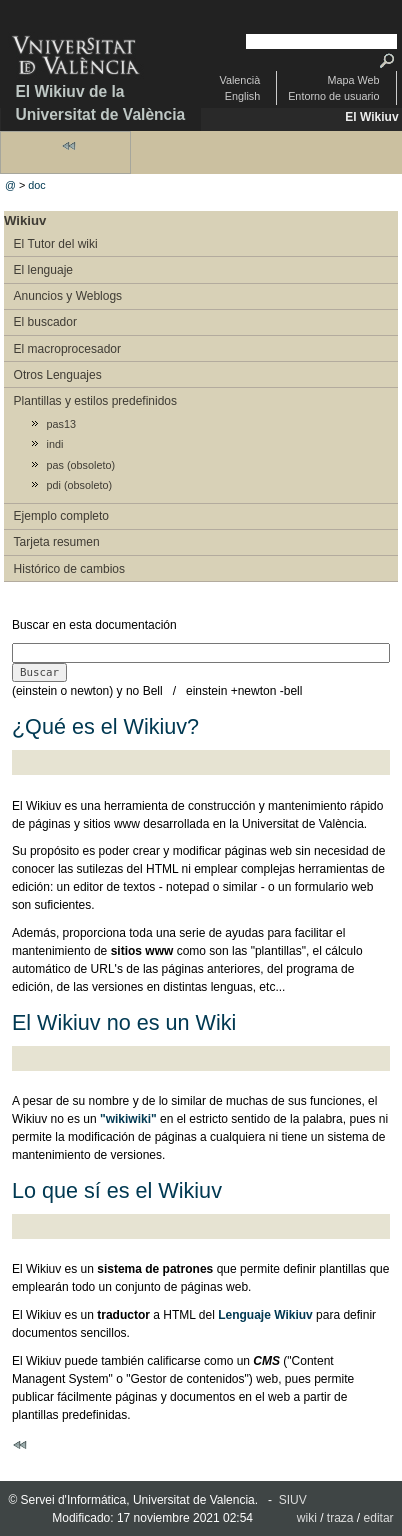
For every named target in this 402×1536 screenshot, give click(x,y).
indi (55, 444)
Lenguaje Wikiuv (265, 1315)
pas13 (61, 424)
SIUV (293, 1500)
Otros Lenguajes (58, 375)
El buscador (45, 322)
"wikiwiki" (128, 1119)
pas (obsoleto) (81, 465)
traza (340, 1518)
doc (36, 185)
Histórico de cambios (69, 569)
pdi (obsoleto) (79, 485)
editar (379, 1518)
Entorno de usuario (333, 96)
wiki (307, 1518)
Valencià (240, 80)
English (242, 96)
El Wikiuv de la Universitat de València (100, 103)
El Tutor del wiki (56, 244)
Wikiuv (25, 220)
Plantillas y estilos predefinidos (95, 401)
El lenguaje (43, 270)
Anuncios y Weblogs (68, 296)
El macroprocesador (67, 349)
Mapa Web (353, 80)
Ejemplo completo (61, 516)
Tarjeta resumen (57, 542)
